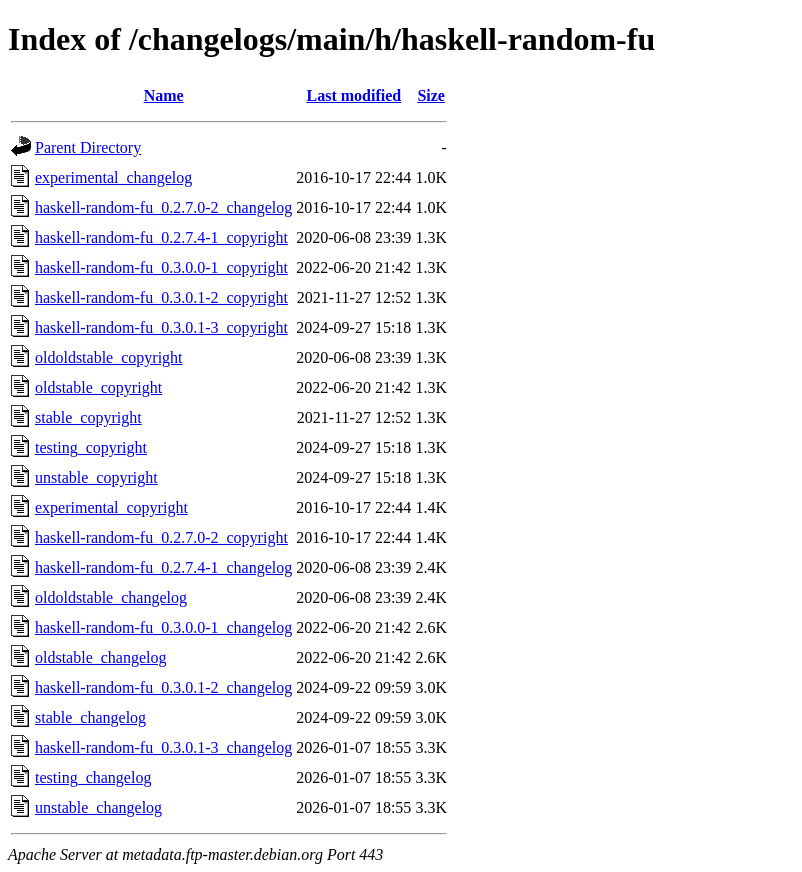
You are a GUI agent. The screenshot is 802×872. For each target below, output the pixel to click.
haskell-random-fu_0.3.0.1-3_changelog (163, 747)
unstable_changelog (98, 807)
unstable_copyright (96, 477)
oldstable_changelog (101, 657)
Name (164, 95)
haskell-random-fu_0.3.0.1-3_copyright (161, 327)
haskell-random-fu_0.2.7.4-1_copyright (161, 237)
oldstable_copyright (98, 387)
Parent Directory (88, 147)
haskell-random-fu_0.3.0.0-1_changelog (163, 627)
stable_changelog (90, 717)
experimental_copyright (111, 507)
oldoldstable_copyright (109, 357)
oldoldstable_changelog (111, 597)
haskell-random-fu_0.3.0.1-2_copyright (161, 297)
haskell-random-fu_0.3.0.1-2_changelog (163, 687)
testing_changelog (93, 777)
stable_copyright (88, 417)
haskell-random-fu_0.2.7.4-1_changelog (163, 567)
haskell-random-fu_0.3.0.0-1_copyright (161, 267)
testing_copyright (91, 447)
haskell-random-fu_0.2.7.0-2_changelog (163, 207)
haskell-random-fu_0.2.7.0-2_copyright (161, 537)
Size (431, 95)
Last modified (353, 95)
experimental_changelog (113, 177)
